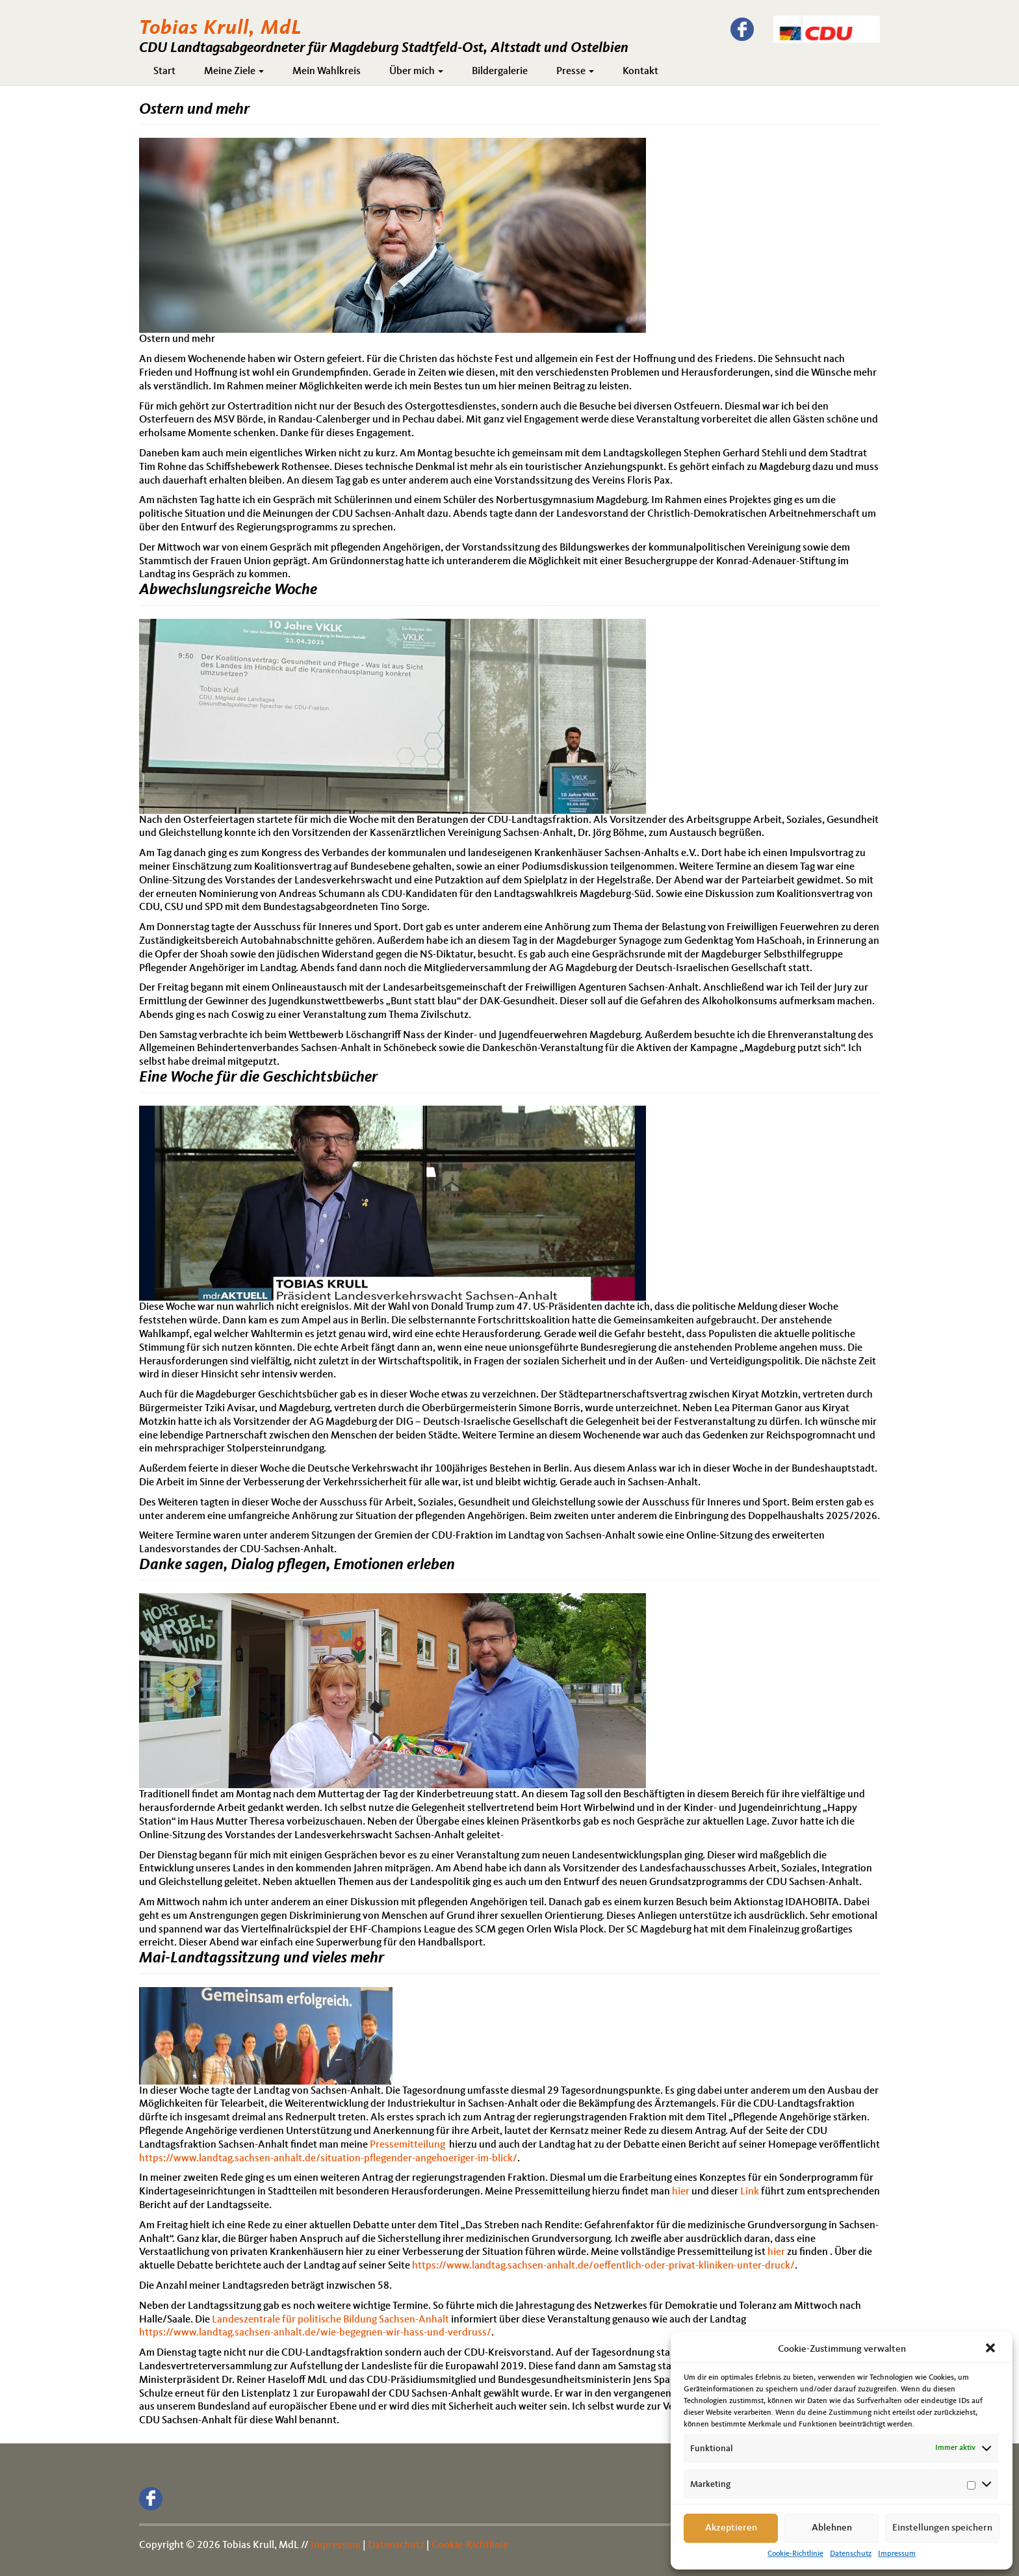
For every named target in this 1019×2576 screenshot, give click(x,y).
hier (681, 2192)
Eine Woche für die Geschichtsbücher (258, 1078)
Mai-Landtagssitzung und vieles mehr (261, 1958)
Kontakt (640, 71)
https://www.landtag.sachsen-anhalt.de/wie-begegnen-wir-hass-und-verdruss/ (315, 2333)
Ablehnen (832, 2528)
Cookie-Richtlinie (795, 2554)
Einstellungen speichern (942, 2528)
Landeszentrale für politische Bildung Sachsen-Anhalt (330, 2320)
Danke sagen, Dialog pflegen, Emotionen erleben (297, 1565)
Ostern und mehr (194, 110)
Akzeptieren (731, 2528)
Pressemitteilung (407, 2145)
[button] (992, 2349)
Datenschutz (850, 2554)
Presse (575, 71)
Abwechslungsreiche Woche (228, 590)
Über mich (416, 71)
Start (164, 71)
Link (749, 2192)
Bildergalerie (500, 71)
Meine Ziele (234, 71)
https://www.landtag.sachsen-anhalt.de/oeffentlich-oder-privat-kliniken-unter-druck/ (603, 2266)
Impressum (897, 2554)
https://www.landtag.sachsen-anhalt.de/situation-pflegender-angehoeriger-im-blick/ (328, 2158)
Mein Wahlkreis (326, 71)
